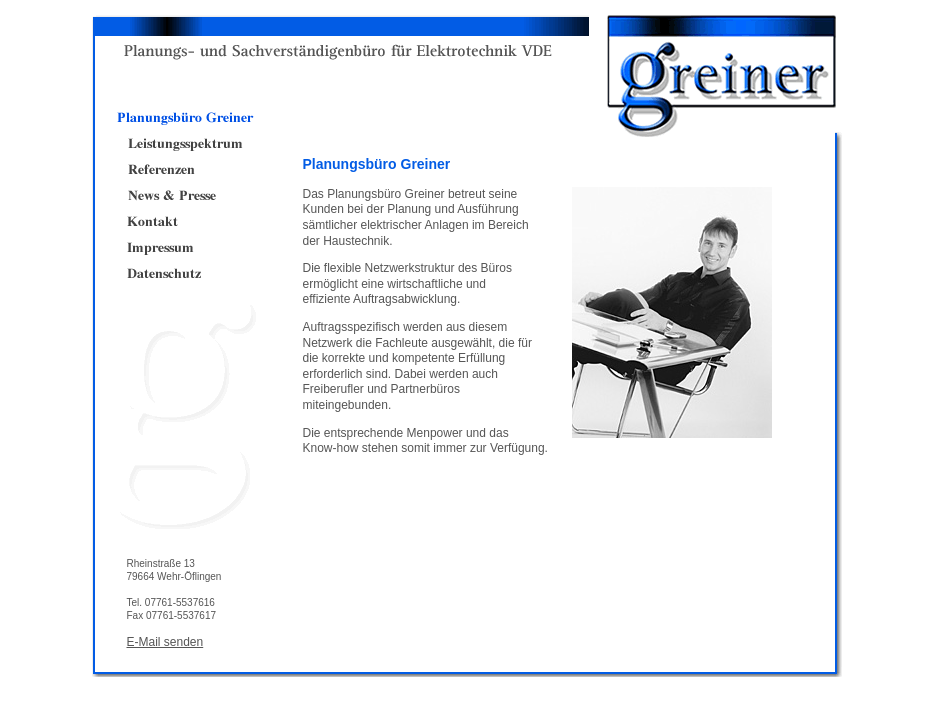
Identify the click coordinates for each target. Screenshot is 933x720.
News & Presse (184, 196)
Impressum (184, 248)
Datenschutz (184, 274)
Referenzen (184, 170)
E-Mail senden (165, 642)
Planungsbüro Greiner (184, 118)
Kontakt (184, 222)
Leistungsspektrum (184, 144)
